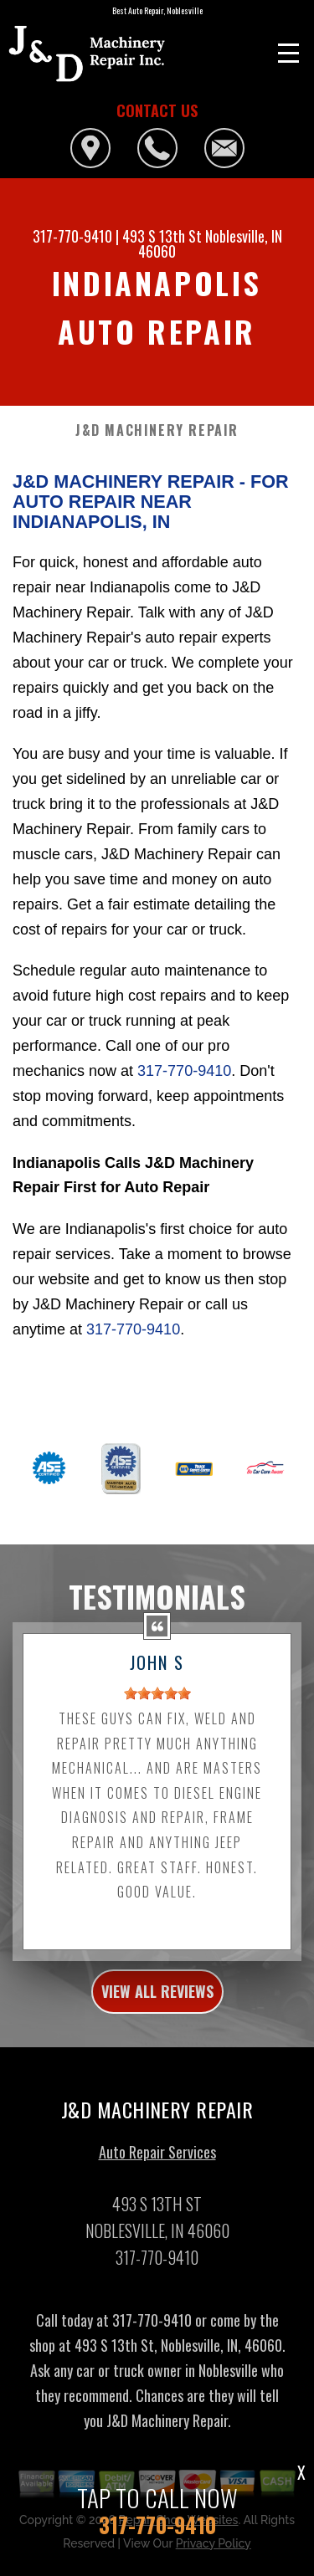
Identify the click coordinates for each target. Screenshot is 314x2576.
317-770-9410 (72, 236)
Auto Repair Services (157, 2159)
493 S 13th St (162, 236)
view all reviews (157, 1999)
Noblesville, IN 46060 (210, 243)
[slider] (157, 1701)
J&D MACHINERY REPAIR (157, 430)
